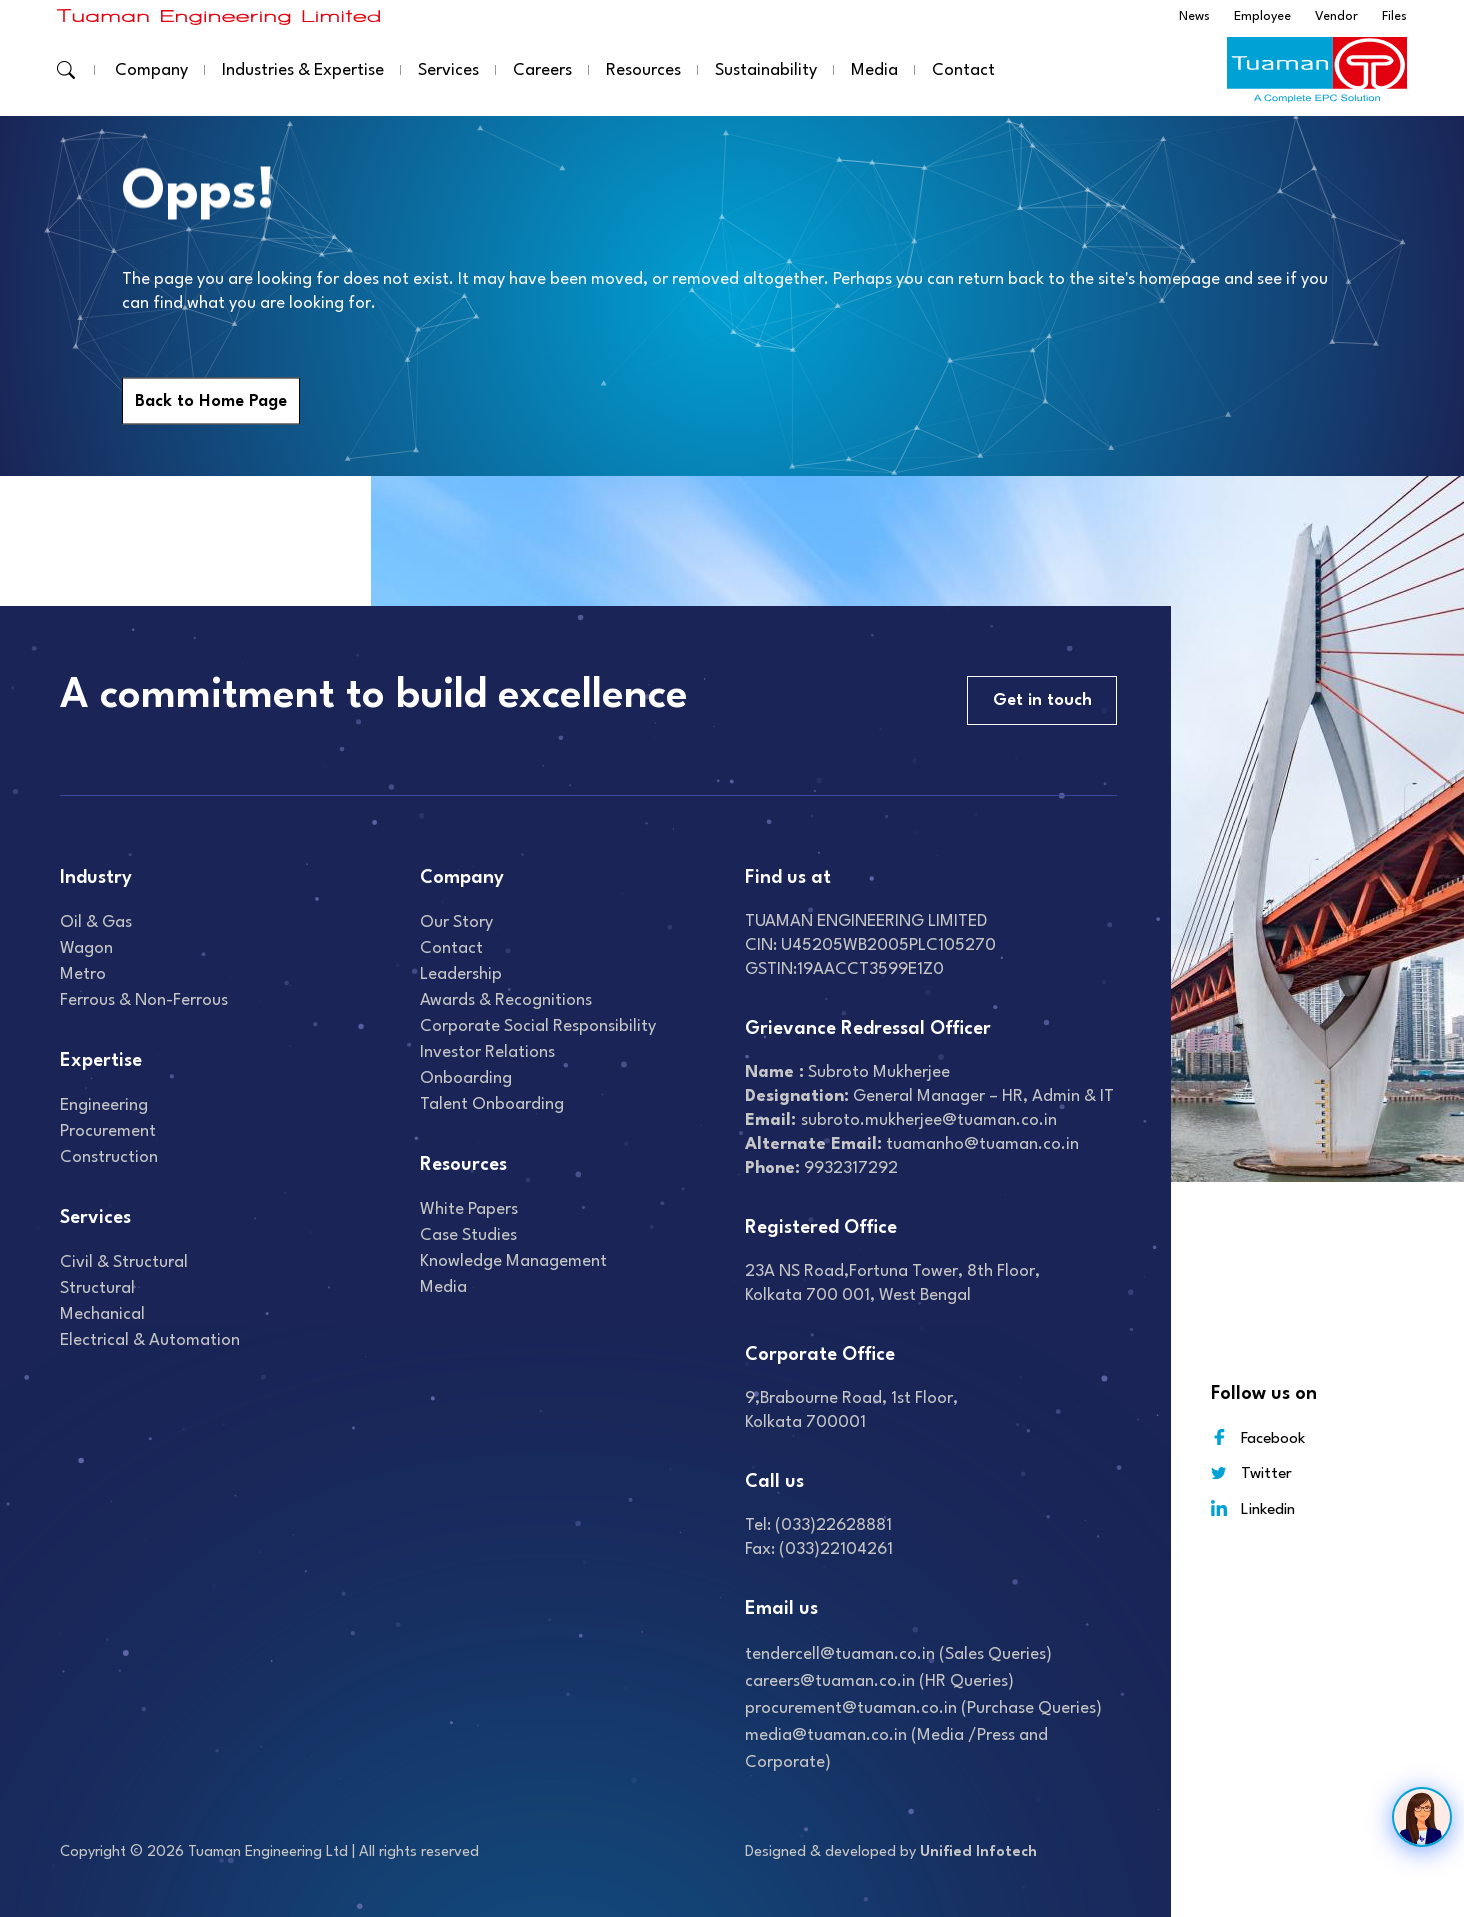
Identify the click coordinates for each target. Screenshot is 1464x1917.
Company (151, 70)
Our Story (456, 922)
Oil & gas (96, 922)
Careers (542, 70)
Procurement (108, 1131)
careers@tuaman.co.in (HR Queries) (879, 1681)
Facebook (1258, 1437)
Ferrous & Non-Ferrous (144, 1000)
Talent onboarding (492, 1104)
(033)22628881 (833, 1525)
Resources (643, 70)
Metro (83, 974)
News (1194, 16)
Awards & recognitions (506, 1000)
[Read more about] (219, 16)
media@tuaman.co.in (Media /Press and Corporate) (896, 1749)
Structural (97, 1288)
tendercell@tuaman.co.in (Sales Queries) (898, 1654)
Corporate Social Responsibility (538, 1026)
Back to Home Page (211, 401)
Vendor (1336, 16)
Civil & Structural (124, 1262)
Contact (963, 70)
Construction (109, 1157)
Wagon (86, 948)
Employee (1262, 16)
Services (448, 70)
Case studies (468, 1235)
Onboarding (466, 1078)
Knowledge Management (513, 1261)
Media (874, 70)
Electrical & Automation (150, 1340)
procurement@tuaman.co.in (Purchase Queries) (923, 1708)
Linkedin (1253, 1508)
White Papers (469, 1209)
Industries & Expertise (303, 70)
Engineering (104, 1105)
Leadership (461, 974)
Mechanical (102, 1314)
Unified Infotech (978, 1852)
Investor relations (487, 1052)
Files (1394, 16)
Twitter (1251, 1473)
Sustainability (766, 70)
